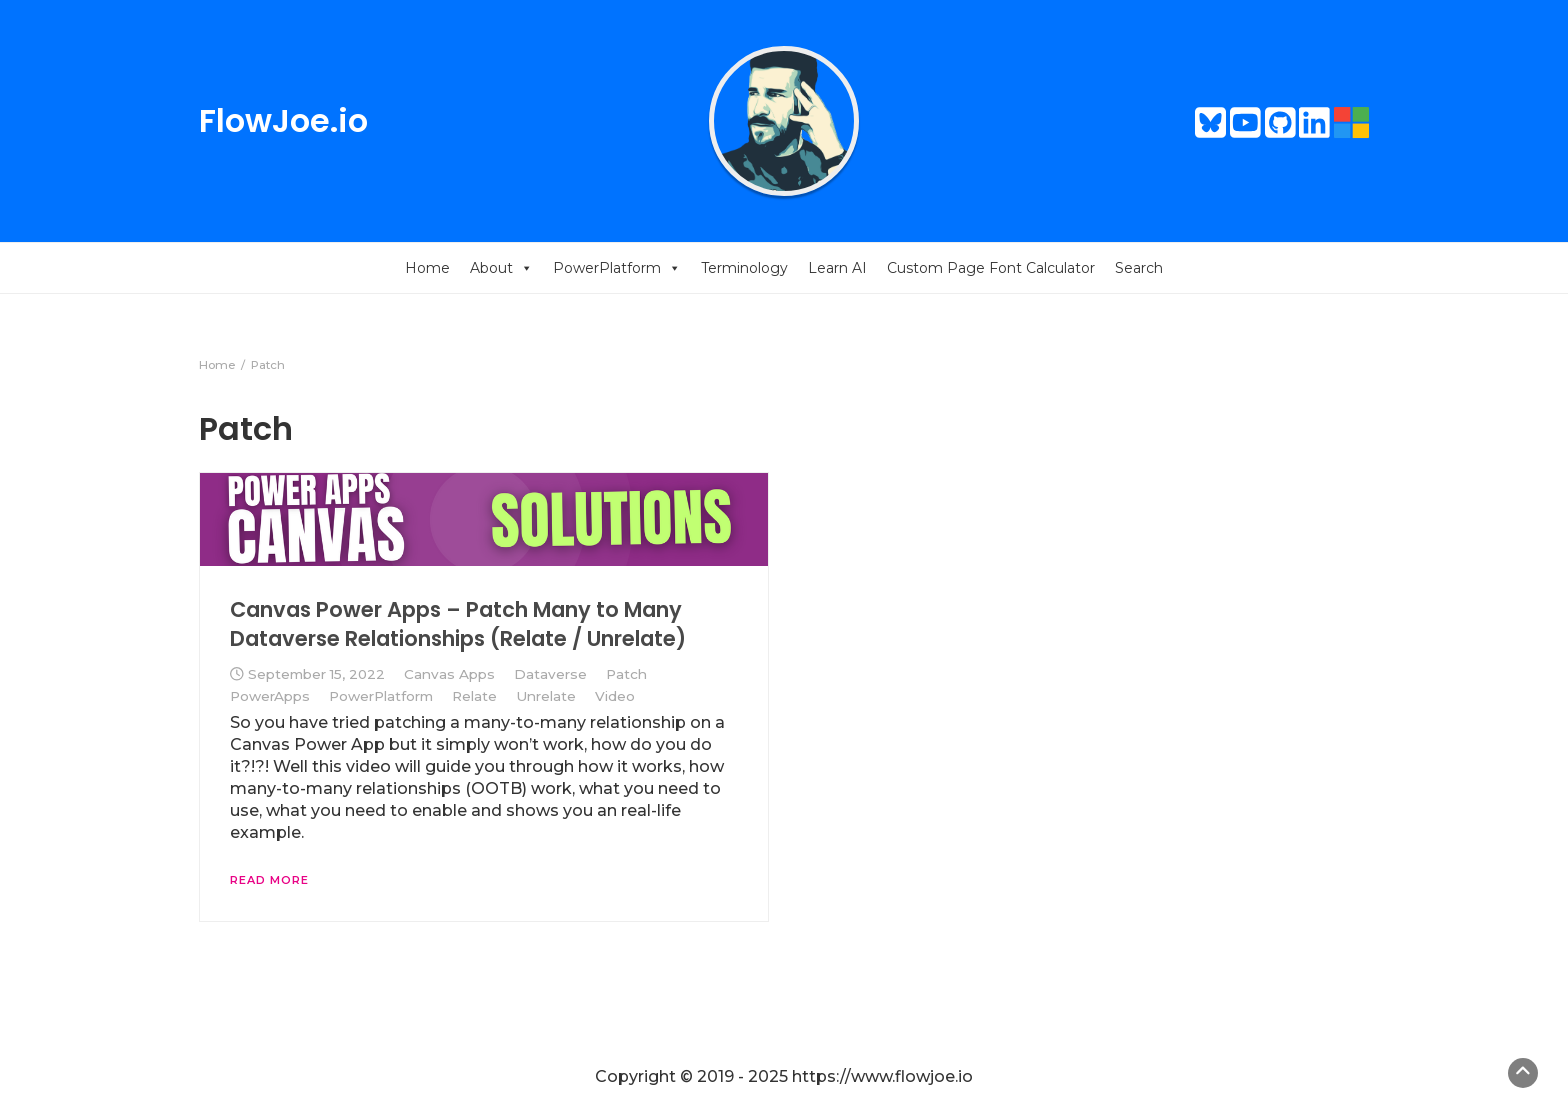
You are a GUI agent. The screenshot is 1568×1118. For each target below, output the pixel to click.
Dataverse (550, 674)
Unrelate (546, 696)
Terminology (744, 268)
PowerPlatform (617, 268)
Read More (269, 880)
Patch (626, 674)
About (501, 268)
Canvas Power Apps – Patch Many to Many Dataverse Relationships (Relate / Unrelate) (458, 623)
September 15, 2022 (316, 674)
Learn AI (837, 268)
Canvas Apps (449, 674)
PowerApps (270, 696)
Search (1139, 268)
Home (427, 268)
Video (615, 696)
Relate (474, 696)
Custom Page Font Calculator (991, 268)
